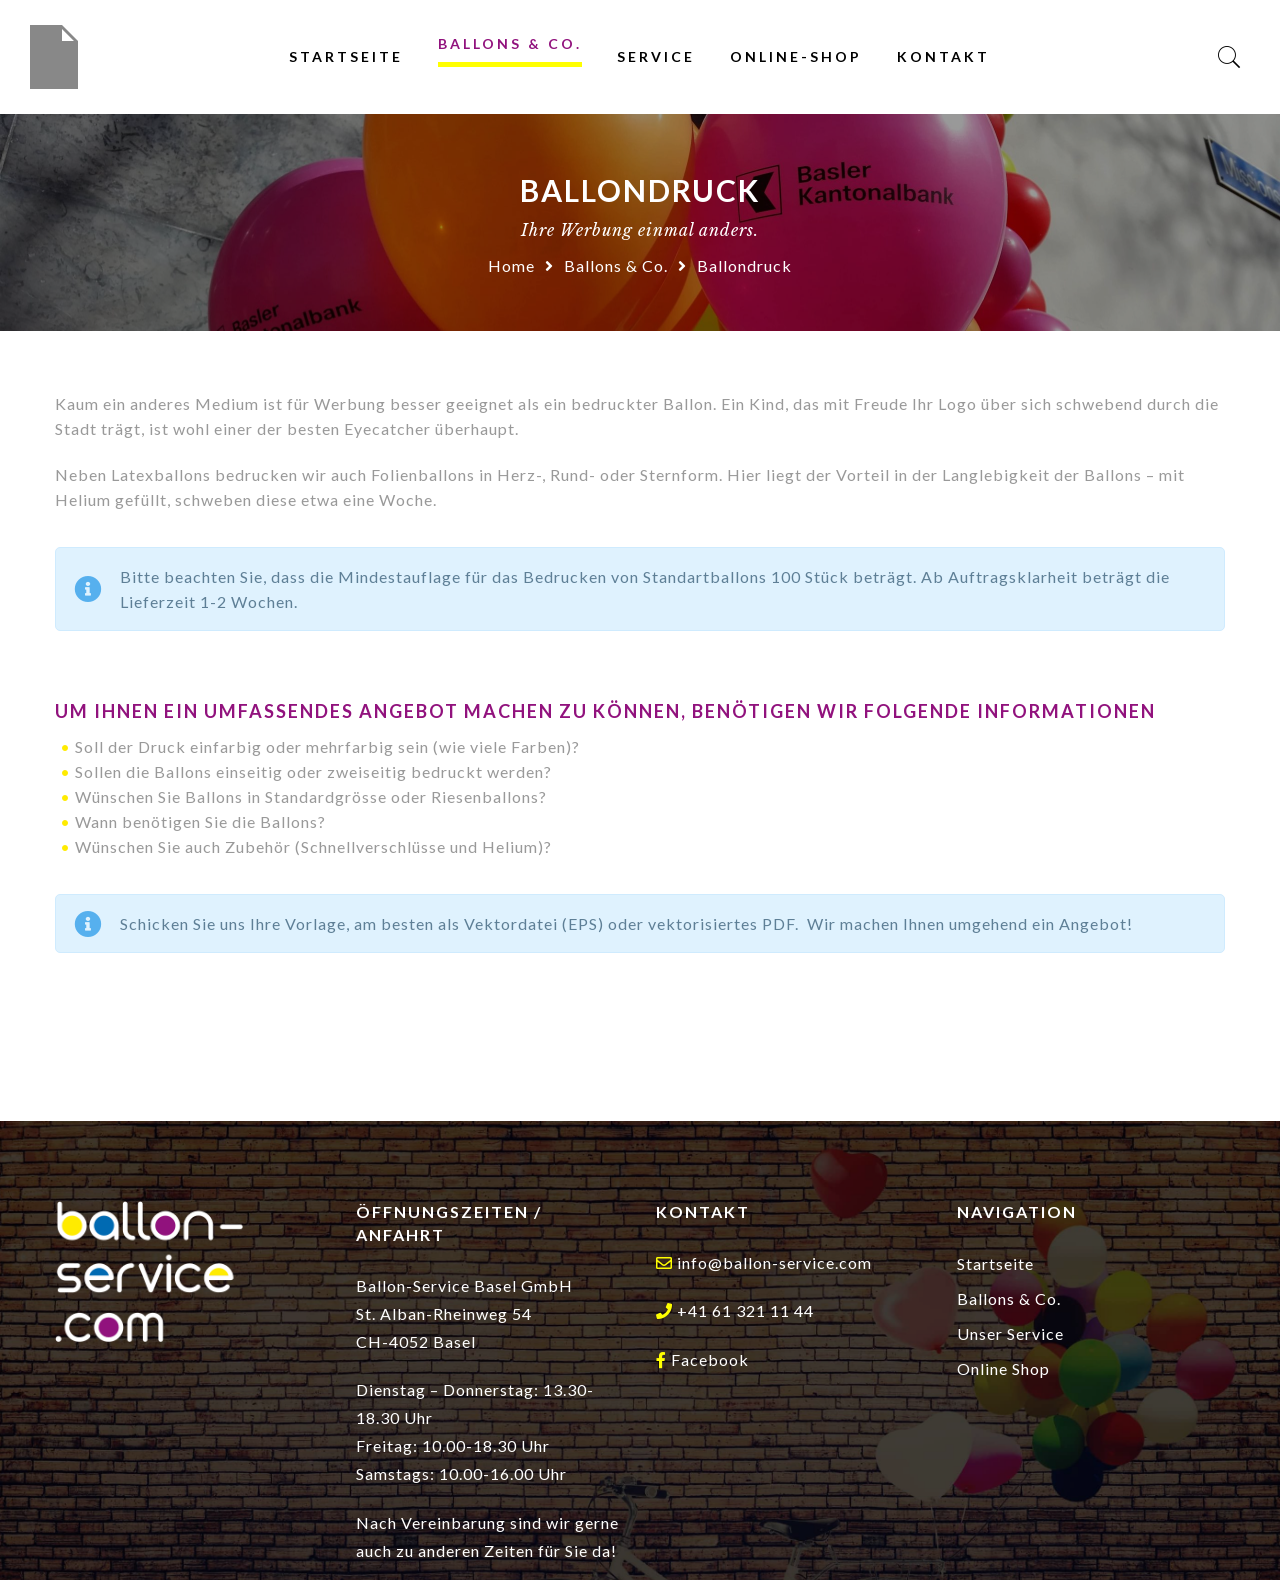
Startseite (346, 56)
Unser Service (1010, 1333)
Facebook (710, 1359)
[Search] (1229, 57)
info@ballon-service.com (774, 1262)
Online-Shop (796, 56)
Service (656, 56)
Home (511, 265)
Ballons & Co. (510, 43)
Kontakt (943, 56)
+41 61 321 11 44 (745, 1310)
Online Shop (1003, 1368)
